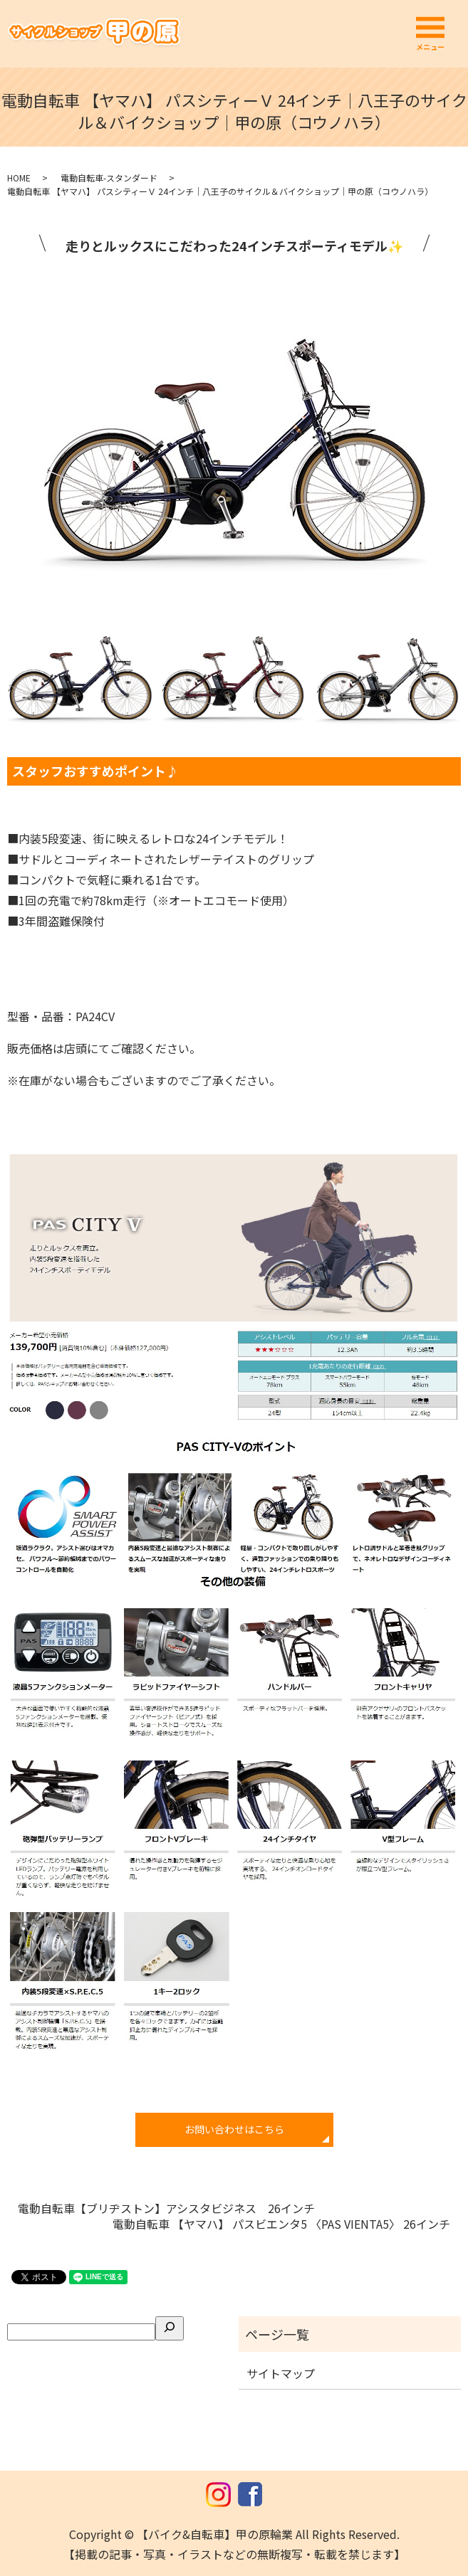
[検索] (169, 2328)
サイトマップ (280, 2373)
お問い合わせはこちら (234, 2129)
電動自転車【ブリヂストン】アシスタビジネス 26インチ (166, 2208)
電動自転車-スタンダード (109, 177)
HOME (19, 177)
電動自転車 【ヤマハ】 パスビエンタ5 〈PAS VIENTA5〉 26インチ (281, 2224)
